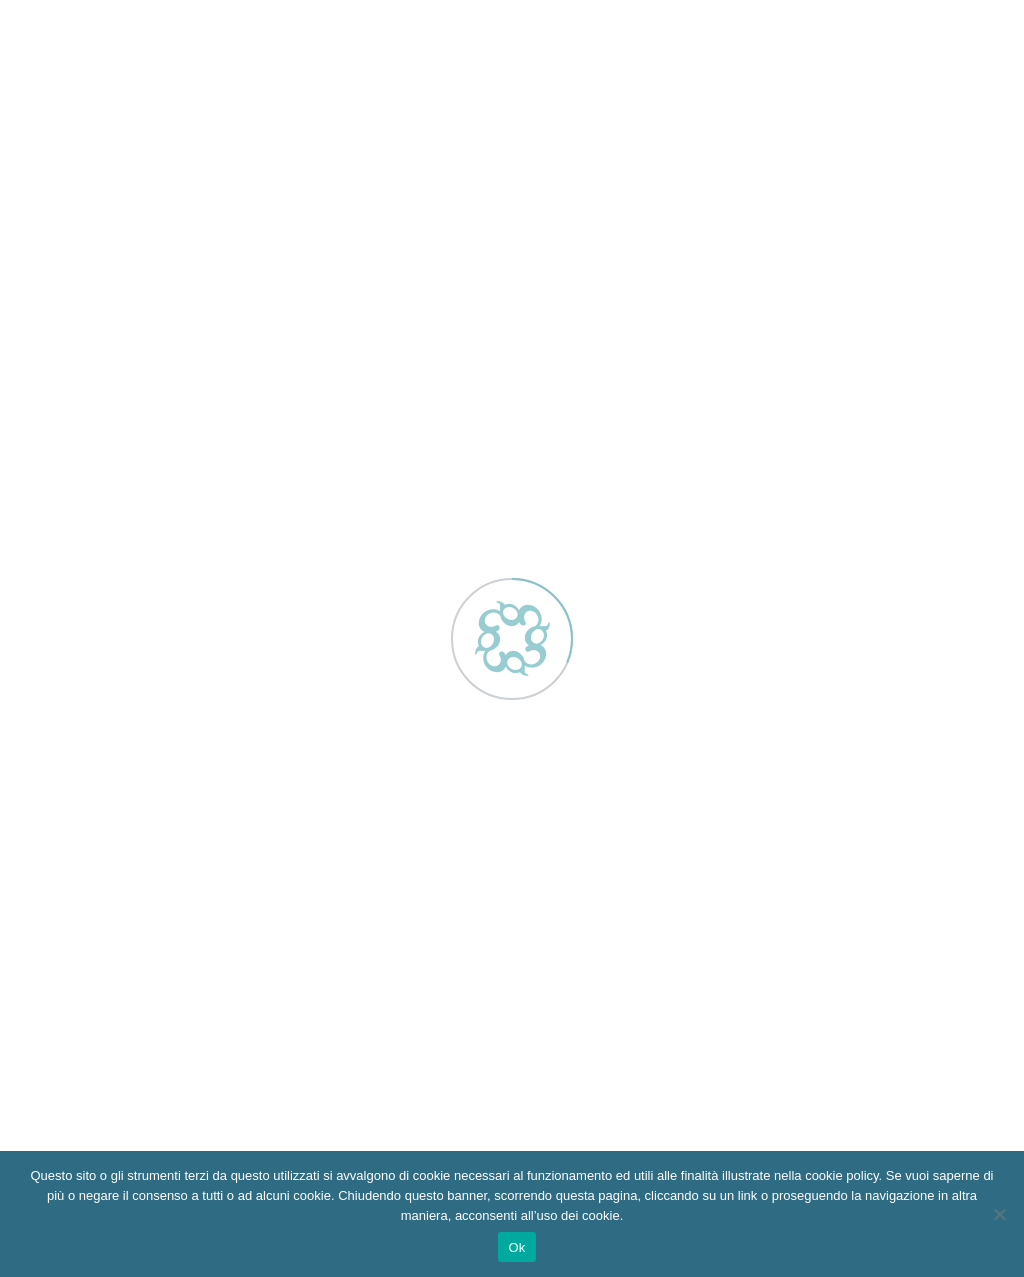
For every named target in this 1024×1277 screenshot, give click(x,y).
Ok (516, 1247)
